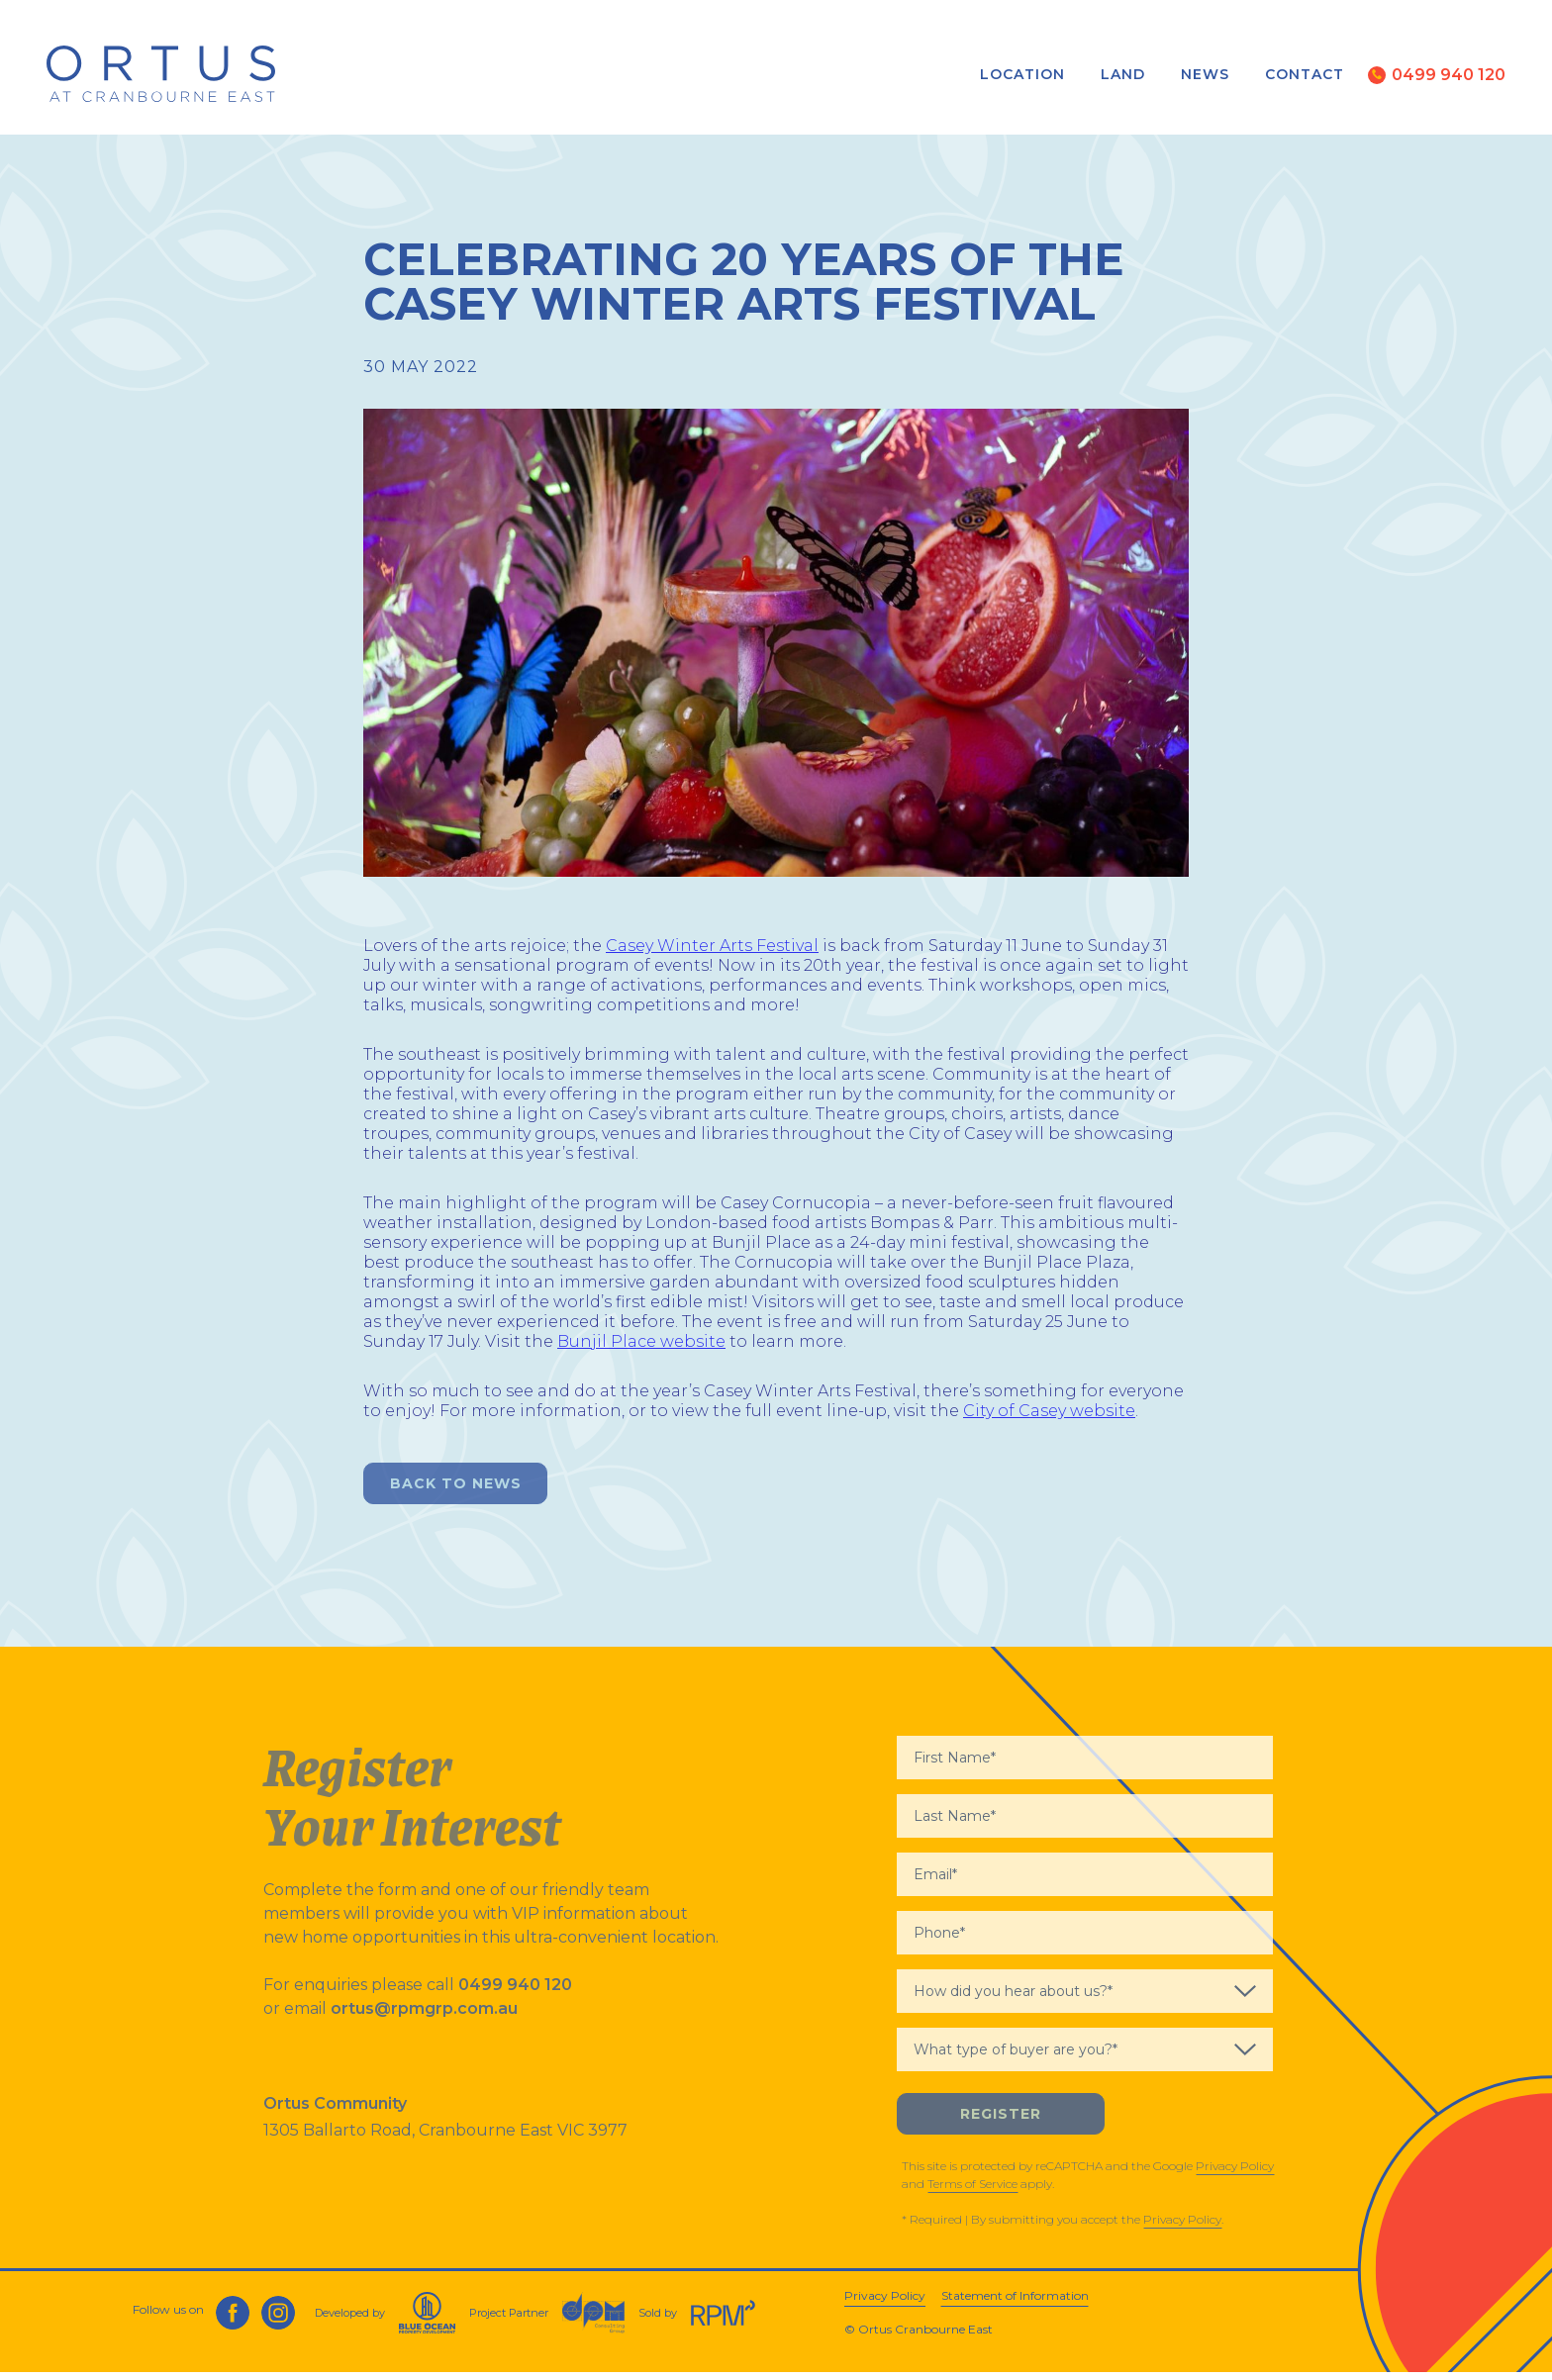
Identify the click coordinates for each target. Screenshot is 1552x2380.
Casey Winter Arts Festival (712, 952)
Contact (1303, 75)
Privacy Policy (1235, 2172)
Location (1021, 75)
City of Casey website (1049, 1417)
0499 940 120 (515, 1991)
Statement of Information (1015, 2303)
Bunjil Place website (641, 1348)
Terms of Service (972, 2190)
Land (1122, 75)
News (1204, 75)
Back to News (456, 1490)
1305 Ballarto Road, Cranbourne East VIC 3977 (445, 2137)
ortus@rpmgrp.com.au (424, 2015)
